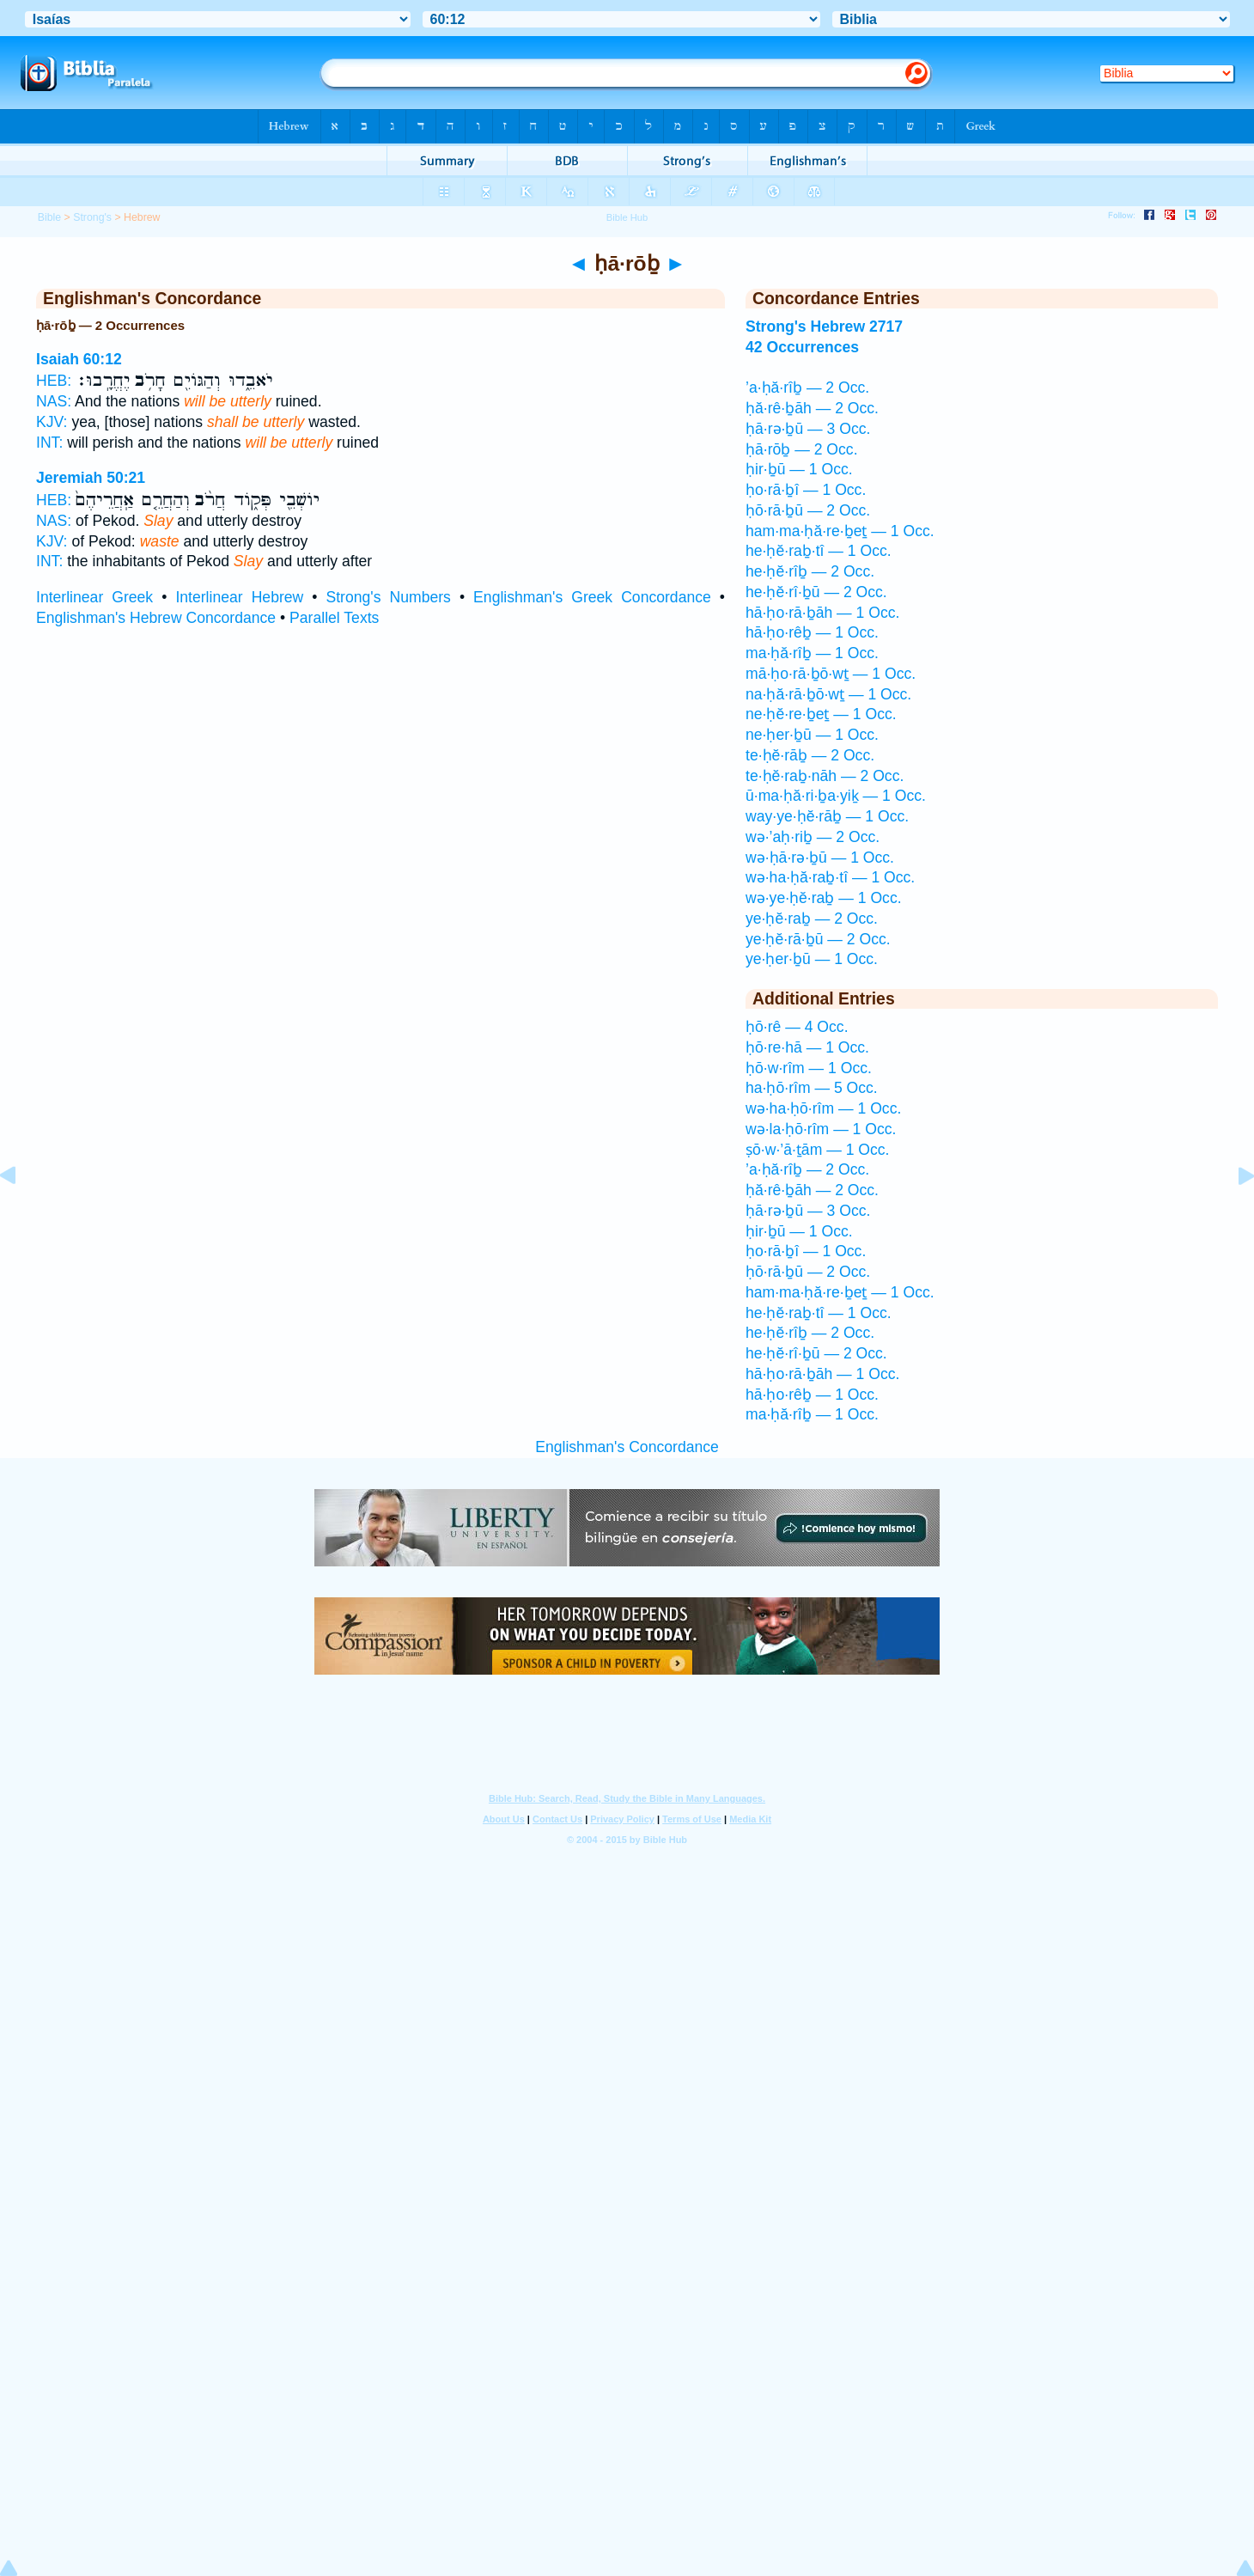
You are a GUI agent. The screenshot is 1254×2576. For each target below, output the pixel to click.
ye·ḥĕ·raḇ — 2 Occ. (812, 918)
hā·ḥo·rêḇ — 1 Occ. (812, 632)
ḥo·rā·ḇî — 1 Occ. (806, 489)
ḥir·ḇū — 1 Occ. (799, 469)
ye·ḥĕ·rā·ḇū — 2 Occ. (818, 939)
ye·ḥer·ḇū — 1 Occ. (812, 959)
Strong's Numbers (388, 597)
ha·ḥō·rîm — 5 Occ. (812, 1087)
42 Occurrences (802, 347)
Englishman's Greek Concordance (592, 597)
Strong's (92, 217)
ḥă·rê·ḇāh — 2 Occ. (812, 408)
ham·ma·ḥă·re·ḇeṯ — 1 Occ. (840, 531)
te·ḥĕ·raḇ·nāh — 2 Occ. (825, 775)
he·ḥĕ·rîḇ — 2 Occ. (810, 571)
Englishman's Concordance (627, 1447)
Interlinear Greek (94, 597)
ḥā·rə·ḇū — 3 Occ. (808, 428)
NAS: (53, 401)
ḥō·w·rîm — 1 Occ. (809, 1068)
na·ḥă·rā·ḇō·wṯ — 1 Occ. (828, 694)
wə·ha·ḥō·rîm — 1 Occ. (823, 1108)
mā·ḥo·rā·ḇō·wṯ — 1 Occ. (831, 673)
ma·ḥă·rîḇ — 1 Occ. (812, 653)
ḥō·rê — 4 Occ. (797, 1026)
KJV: (52, 421)
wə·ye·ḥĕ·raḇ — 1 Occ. (824, 897)
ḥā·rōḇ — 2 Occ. (802, 449)
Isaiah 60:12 (79, 359)
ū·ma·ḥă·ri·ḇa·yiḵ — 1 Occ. (836, 795)
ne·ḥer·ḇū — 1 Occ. (812, 734)
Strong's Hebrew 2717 (824, 326)
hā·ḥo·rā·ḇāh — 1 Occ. (822, 612)
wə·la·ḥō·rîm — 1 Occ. (821, 1129)
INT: (49, 442)
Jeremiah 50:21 (90, 477)
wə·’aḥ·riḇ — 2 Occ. (813, 836)
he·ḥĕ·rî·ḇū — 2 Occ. (816, 592)
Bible (49, 217)
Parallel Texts (334, 617)
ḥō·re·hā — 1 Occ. (807, 1047)
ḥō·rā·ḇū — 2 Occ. (808, 510)
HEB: (53, 380)
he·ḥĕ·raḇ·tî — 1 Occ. (819, 550)
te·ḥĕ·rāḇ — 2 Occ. (810, 755)
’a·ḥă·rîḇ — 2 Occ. (807, 387)
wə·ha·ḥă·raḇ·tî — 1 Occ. (830, 877)
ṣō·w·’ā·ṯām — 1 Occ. (818, 1149)
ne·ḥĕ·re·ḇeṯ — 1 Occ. (821, 714)
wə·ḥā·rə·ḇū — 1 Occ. (820, 857)
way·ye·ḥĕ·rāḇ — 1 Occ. (827, 816)
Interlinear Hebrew (239, 597)
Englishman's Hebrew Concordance (156, 617)
